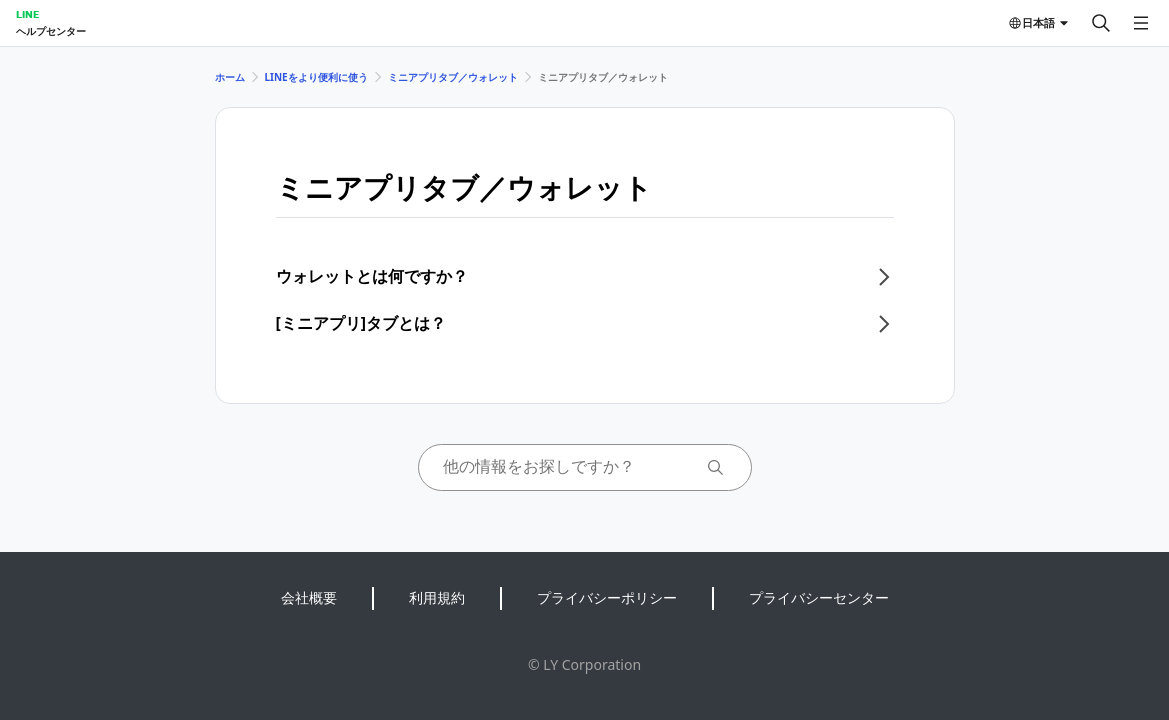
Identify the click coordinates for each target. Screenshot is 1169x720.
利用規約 (437, 597)
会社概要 (309, 597)
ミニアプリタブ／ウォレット (453, 77)
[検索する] (1101, 23)
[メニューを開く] (1141, 23)
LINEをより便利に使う (316, 77)
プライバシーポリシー (607, 597)
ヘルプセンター (51, 31)
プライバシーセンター (819, 597)
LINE (27, 14)
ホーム (230, 77)
